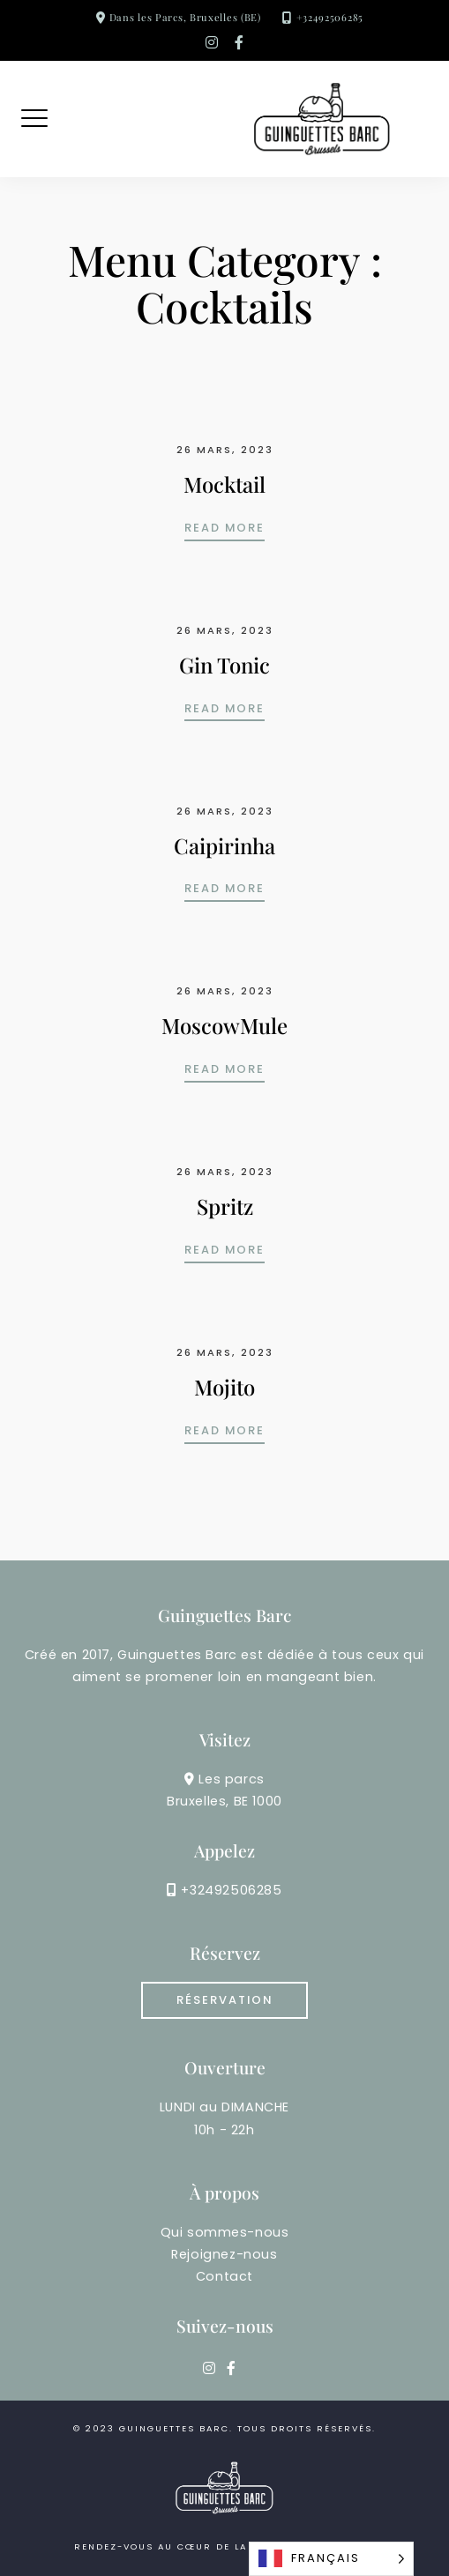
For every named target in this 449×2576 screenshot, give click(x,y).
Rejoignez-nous (224, 2254)
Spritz (225, 1206)
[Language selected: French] (331, 2559)
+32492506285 (329, 17)
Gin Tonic (224, 665)
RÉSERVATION (224, 2000)
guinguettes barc (174, 2428)
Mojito (224, 1387)
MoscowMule (224, 1025)
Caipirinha (224, 845)
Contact (224, 2276)
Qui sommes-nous (225, 2232)
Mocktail (224, 484)
